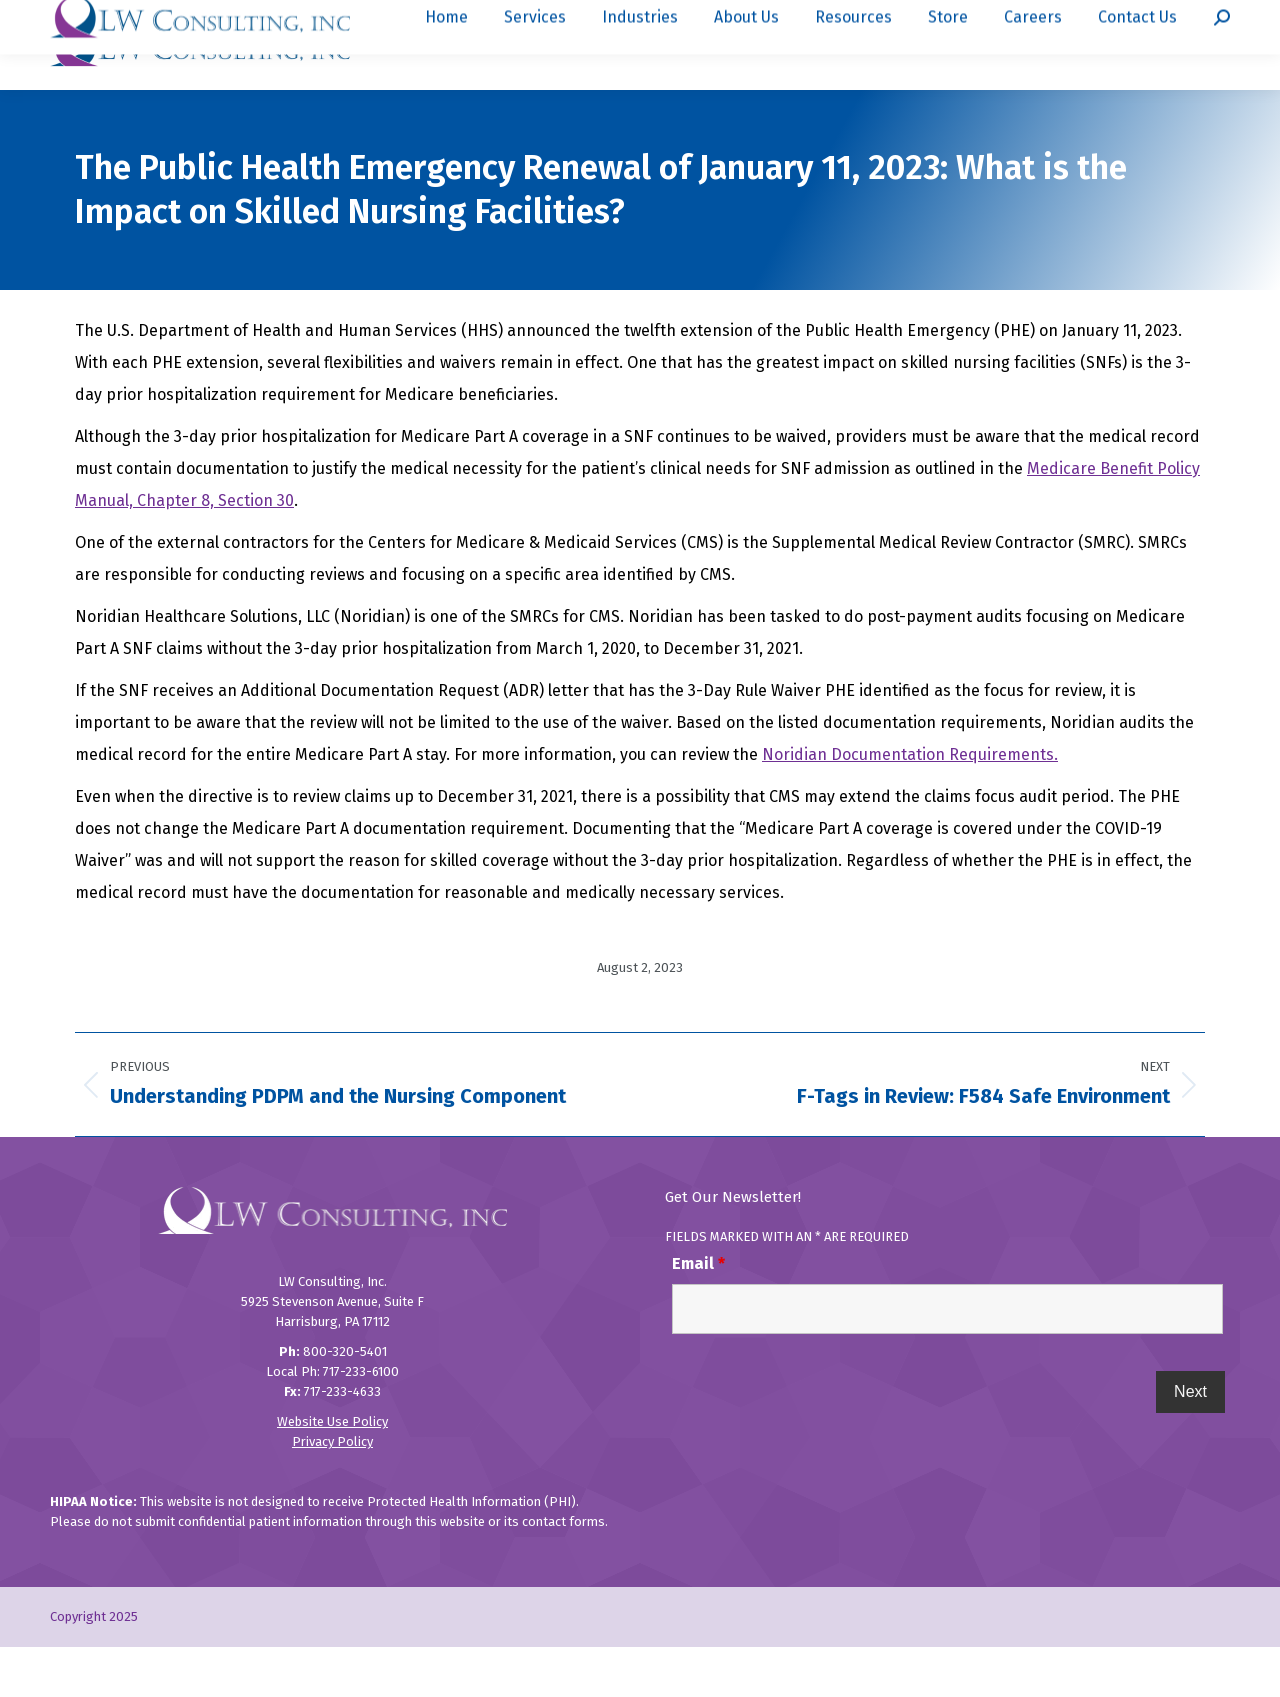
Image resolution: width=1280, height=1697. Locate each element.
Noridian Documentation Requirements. (910, 804)
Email (698, 1313)
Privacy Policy (332, 1491)
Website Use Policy (332, 1471)
